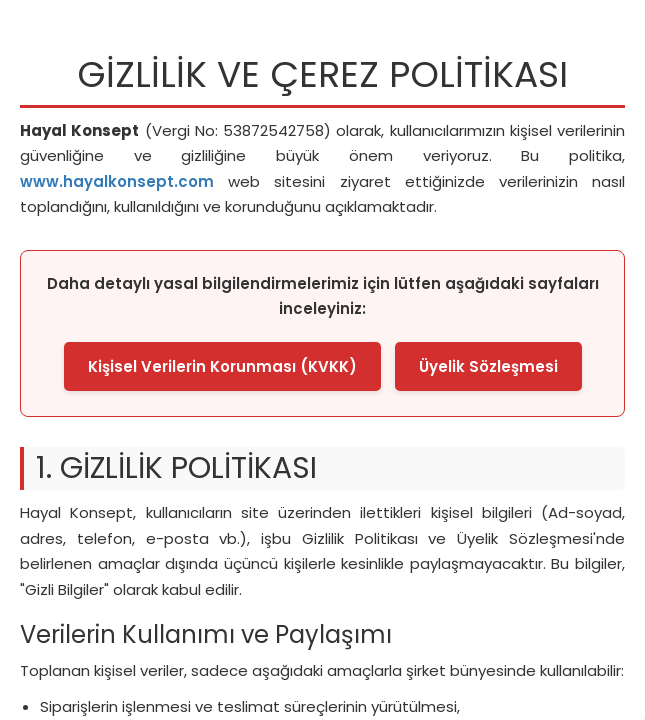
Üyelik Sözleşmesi (488, 366)
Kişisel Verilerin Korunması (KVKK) (222, 366)
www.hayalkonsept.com (117, 181)
